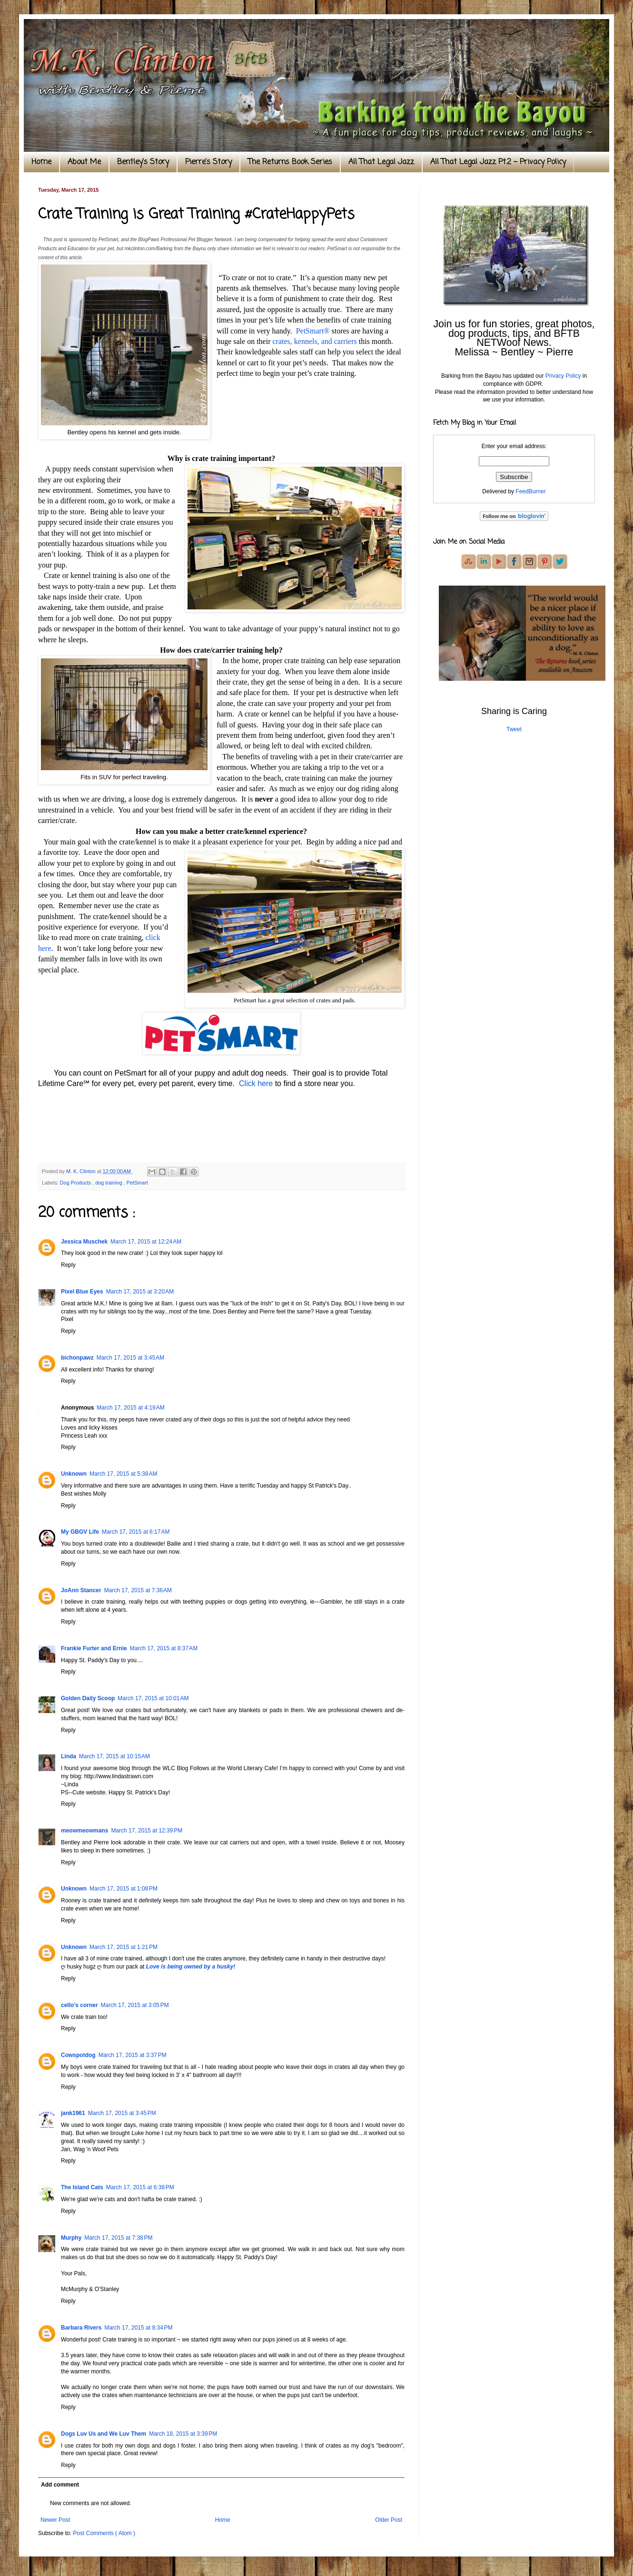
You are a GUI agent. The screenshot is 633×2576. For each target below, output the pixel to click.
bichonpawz (77, 1357)
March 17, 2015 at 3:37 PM (133, 2055)
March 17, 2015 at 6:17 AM (135, 1531)
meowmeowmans (84, 1830)
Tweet (514, 729)
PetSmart (137, 1182)
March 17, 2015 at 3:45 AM (130, 1357)
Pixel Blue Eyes (82, 1291)
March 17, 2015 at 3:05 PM (135, 2005)
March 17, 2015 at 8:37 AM (164, 1648)
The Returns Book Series (290, 162)
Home (41, 162)
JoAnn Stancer (81, 1590)
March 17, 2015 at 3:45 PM (122, 2113)
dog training (109, 1182)
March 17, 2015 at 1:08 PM (123, 1888)
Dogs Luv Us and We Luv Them (103, 2433)
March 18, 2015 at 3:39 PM (183, 2433)
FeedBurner (530, 491)
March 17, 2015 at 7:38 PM (118, 2237)
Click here (256, 1083)
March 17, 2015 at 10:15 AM (114, 1756)
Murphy (71, 2237)
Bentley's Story (143, 162)
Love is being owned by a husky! (190, 1966)
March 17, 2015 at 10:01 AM (153, 1698)
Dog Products (76, 1182)
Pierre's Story (208, 162)
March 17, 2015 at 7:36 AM (138, 1590)
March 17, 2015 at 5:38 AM (123, 1473)
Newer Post (55, 2520)
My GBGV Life (80, 1531)
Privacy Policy (563, 375)
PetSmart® (313, 331)
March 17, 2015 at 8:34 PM (138, 2327)
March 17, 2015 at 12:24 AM (145, 1241)
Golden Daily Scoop (88, 1698)
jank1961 (73, 2113)
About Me (84, 162)
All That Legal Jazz (381, 162)
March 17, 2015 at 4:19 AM (130, 1407)
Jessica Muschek (84, 1241)
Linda (68, 1756)
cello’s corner (79, 2005)
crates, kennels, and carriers (315, 341)
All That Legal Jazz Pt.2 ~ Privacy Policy (498, 162)
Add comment (60, 2484)
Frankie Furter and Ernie (94, 1648)
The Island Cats (82, 2187)
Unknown (74, 1473)
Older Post (388, 2520)
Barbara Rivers (81, 2327)
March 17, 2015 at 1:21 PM (123, 1947)
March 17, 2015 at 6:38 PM (140, 2187)
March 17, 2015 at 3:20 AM (140, 1291)
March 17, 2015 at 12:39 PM (146, 1830)
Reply (68, 1265)
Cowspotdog (78, 2055)
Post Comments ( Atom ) (104, 2533)
